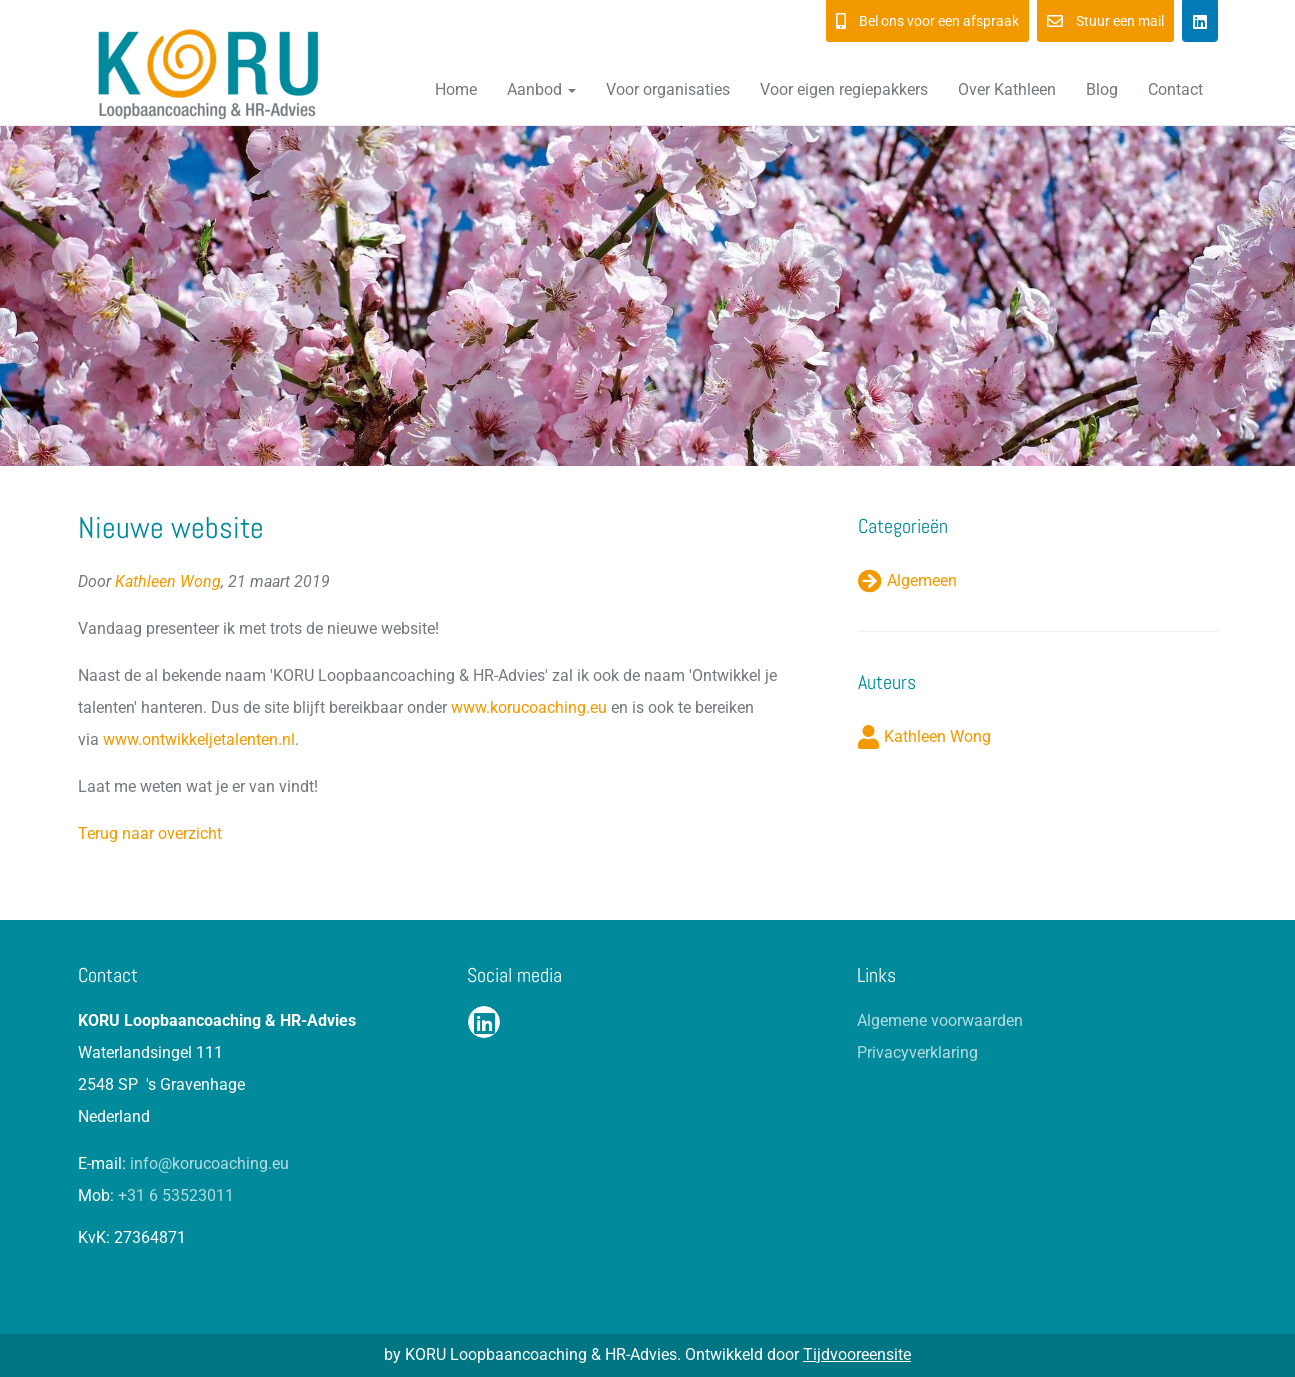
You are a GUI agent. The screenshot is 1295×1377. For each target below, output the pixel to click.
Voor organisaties (668, 89)
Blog (1102, 89)
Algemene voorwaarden (940, 1020)
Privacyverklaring (917, 1052)
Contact (1175, 89)
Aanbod (541, 89)
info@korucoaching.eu (209, 1163)
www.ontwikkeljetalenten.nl (199, 739)
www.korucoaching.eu (529, 707)
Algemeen (922, 580)
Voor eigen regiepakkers (844, 89)
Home (456, 89)
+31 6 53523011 (176, 1195)
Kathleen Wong (168, 581)
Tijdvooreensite (857, 1354)
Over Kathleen (1007, 89)
